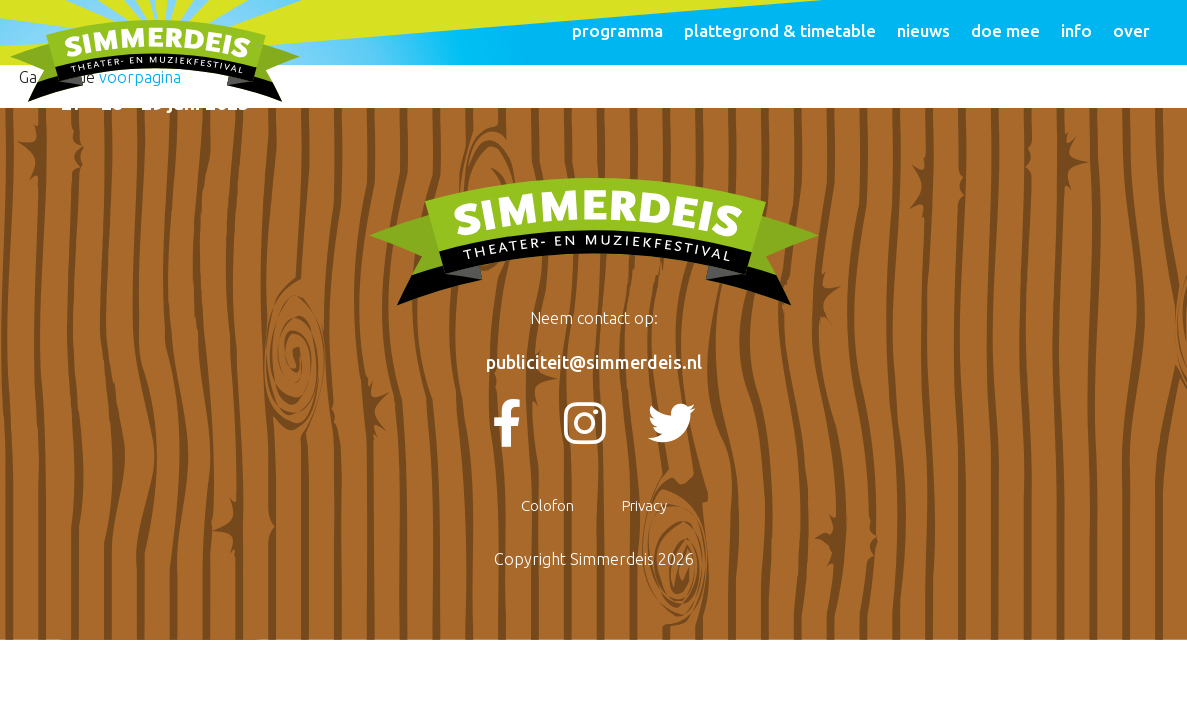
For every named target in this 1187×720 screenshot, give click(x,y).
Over (1131, 30)
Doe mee (1005, 30)
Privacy (644, 505)
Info (1076, 30)
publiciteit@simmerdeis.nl (594, 362)
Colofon (547, 505)
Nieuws (923, 30)
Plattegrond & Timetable (780, 30)
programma (617, 30)
